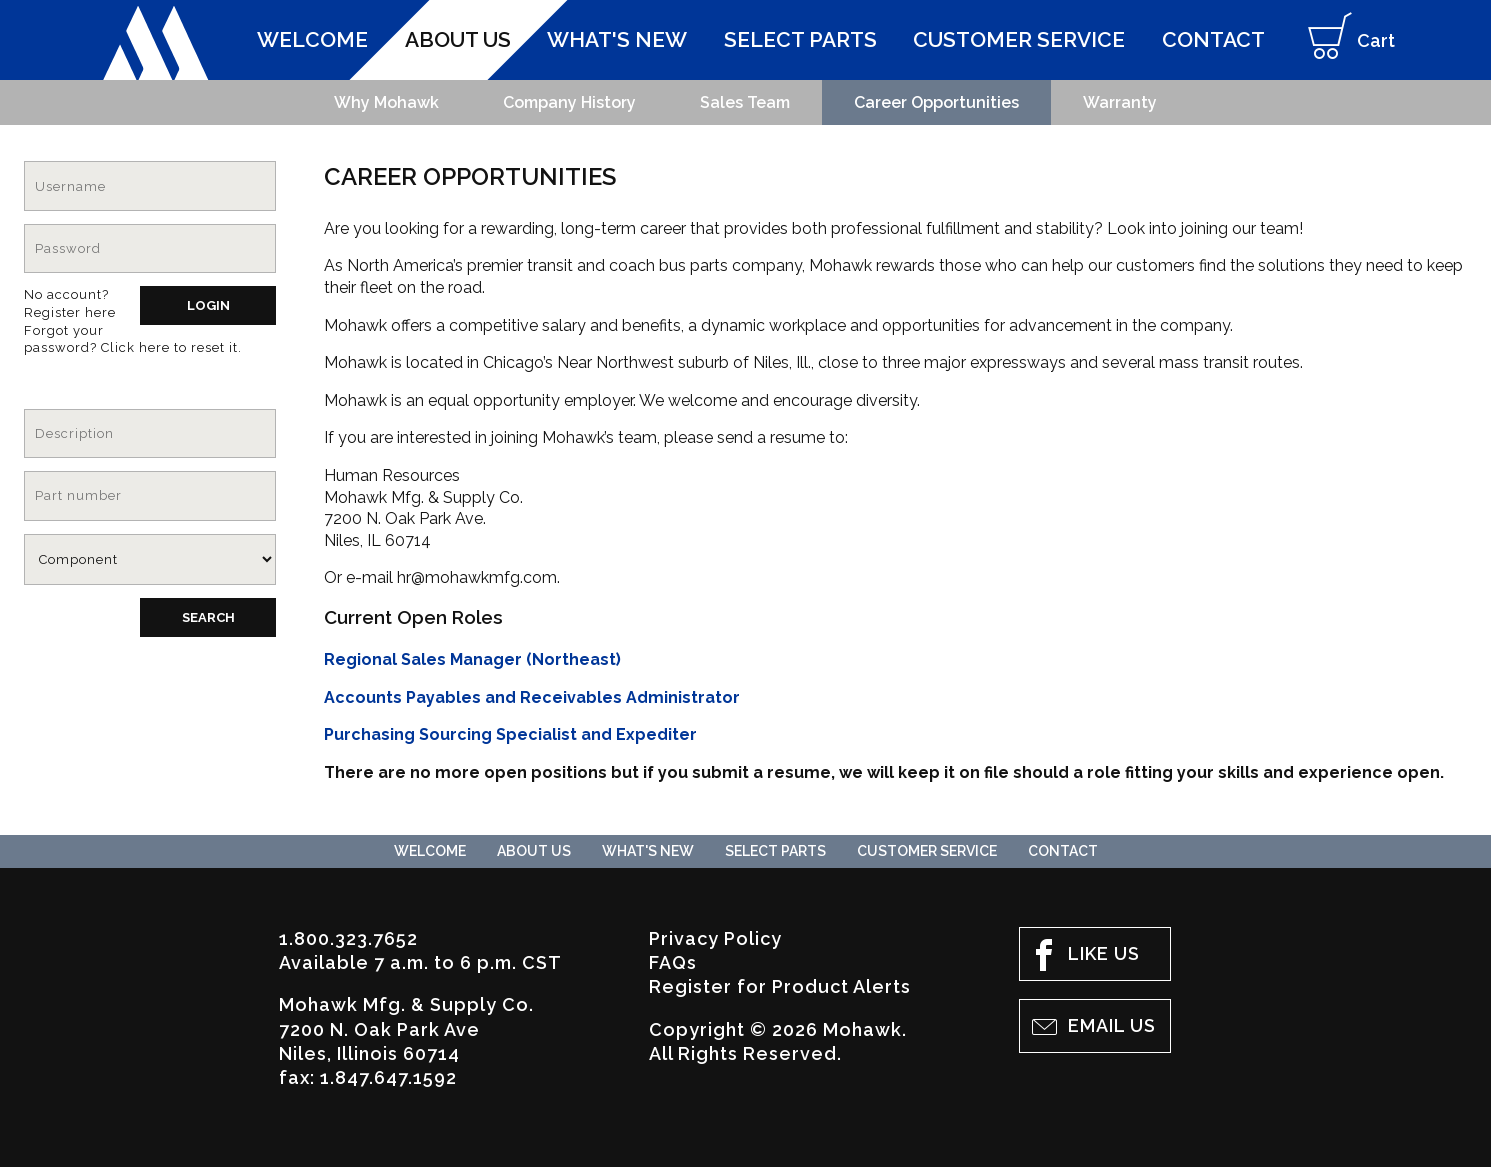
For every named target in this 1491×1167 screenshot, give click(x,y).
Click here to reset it (169, 347)
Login (208, 305)
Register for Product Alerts (780, 986)
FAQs (673, 962)
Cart (1344, 43)
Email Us (1092, 1027)
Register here (70, 312)
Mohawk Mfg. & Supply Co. (156, 43)
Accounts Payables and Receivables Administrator (532, 697)
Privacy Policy (715, 938)
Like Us (1084, 955)
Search (208, 617)
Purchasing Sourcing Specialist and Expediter (510, 734)
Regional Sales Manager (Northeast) (472, 659)
